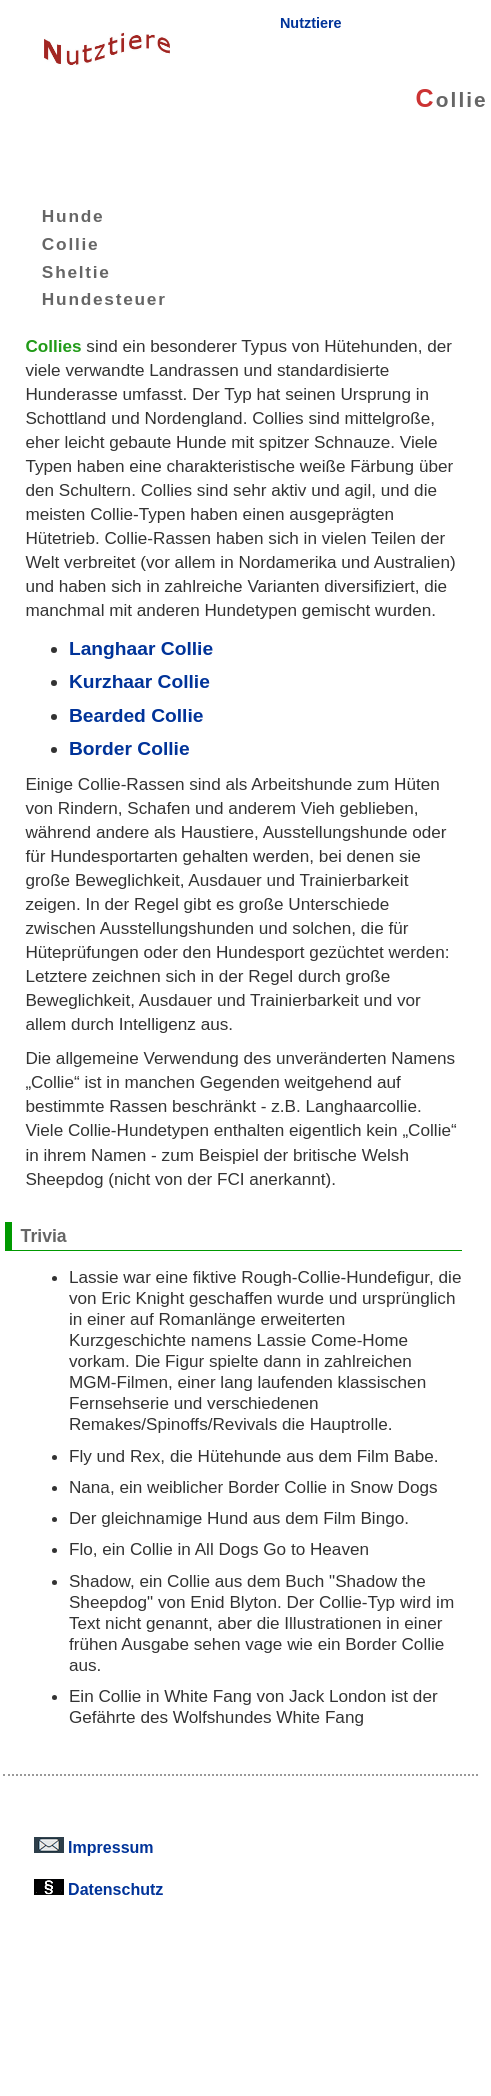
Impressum (94, 1847)
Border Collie (129, 748)
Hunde (58, 216)
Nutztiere (311, 23)
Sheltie (61, 271)
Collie (55, 244)
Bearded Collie (136, 715)
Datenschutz (99, 1889)
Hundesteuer (89, 299)
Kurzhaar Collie (139, 681)
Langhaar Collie (141, 648)
